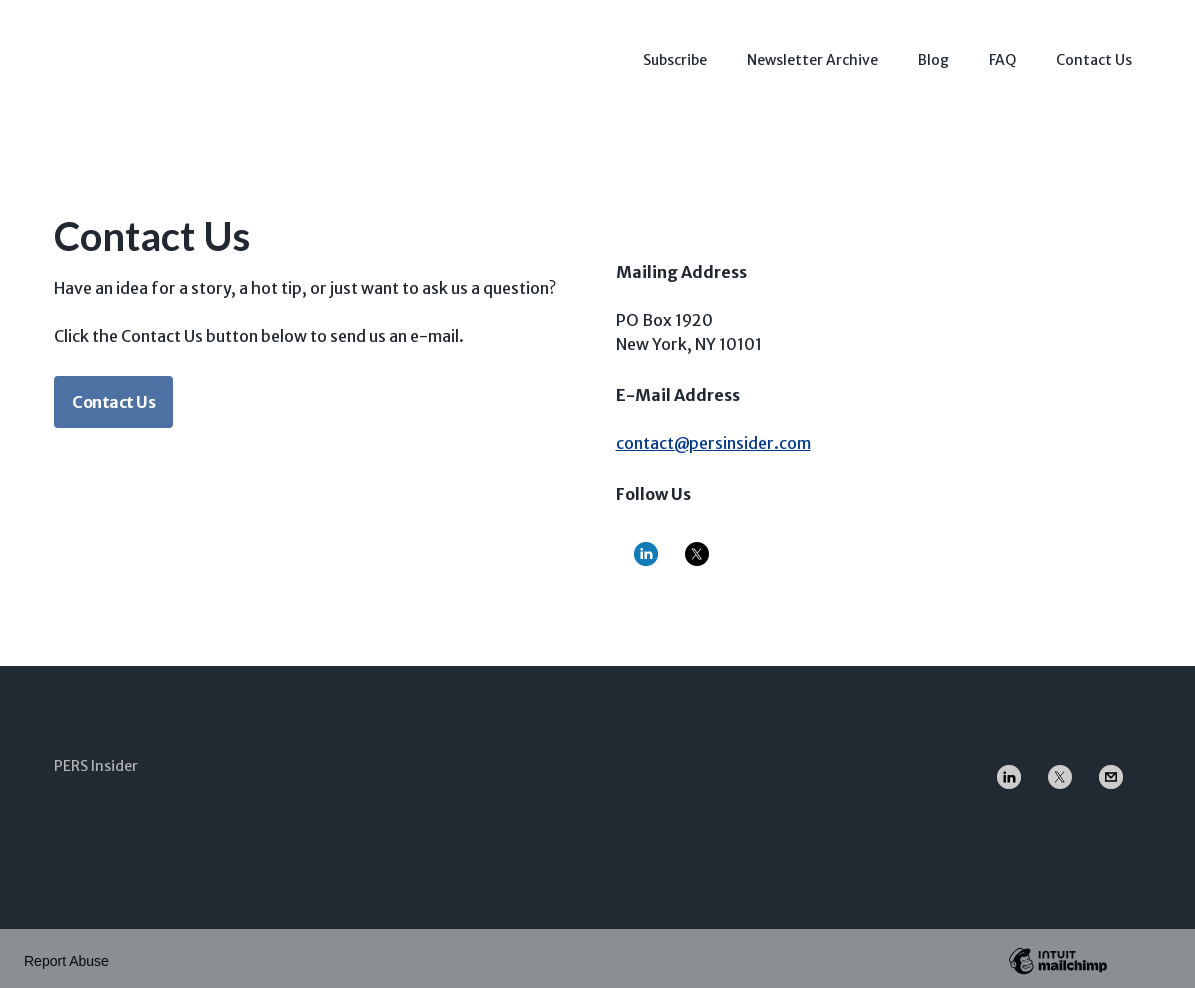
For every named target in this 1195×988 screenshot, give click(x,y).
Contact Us (1094, 55)
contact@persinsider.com (713, 438)
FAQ (1002, 55)
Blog (933, 55)
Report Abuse (66, 956)
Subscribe (675, 55)
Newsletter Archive (812, 55)
